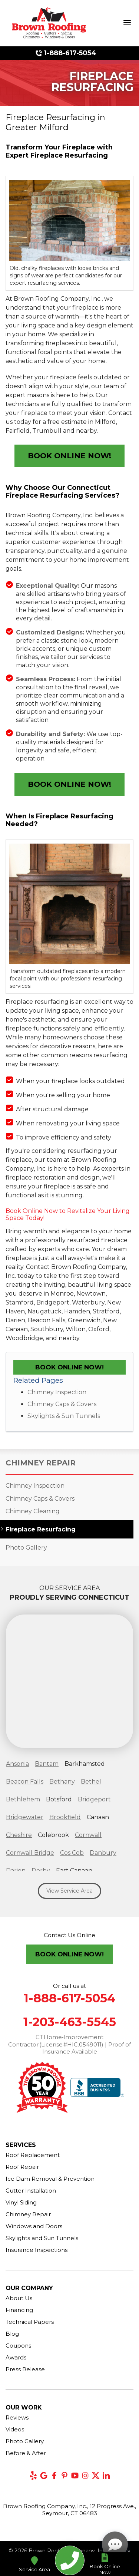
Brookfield (65, 1817)
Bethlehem (23, 1799)
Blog (12, 2333)
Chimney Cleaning (33, 1511)
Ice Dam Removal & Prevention (50, 2178)
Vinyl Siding (21, 2202)
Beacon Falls (24, 1781)
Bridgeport (94, 1799)
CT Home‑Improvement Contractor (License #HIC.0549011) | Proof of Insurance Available (69, 2044)
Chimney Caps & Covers (61, 1404)
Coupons (18, 2345)
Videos (15, 2429)
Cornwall (88, 1834)
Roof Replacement (33, 2154)
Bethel (91, 1781)
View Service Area (69, 1890)
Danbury (103, 1852)
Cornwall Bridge (30, 1852)
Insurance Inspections (36, 2249)
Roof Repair (22, 2166)
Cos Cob (72, 1852)
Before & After (26, 2453)
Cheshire (19, 1834)
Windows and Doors (34, 2226)
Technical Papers (30, 2321)
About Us (19, 2298)
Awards (16, 2357)
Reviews (17, 2417)
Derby (41, 1870)
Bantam (47, 1763)
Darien (16, 1870)
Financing (19, 2309)
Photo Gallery (26, 1547)
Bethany (62, 1781)
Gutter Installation (31, 2190)
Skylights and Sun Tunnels (42, 2238)
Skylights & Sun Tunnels (63, 1415)
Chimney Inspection (56, 1392)
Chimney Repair (41, 1463)
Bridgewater (24, 1817)
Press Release (25, 2369)
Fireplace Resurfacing (41, 1529)
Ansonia (17, 1763)
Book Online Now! (69, 455)
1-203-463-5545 (69, 2022)
